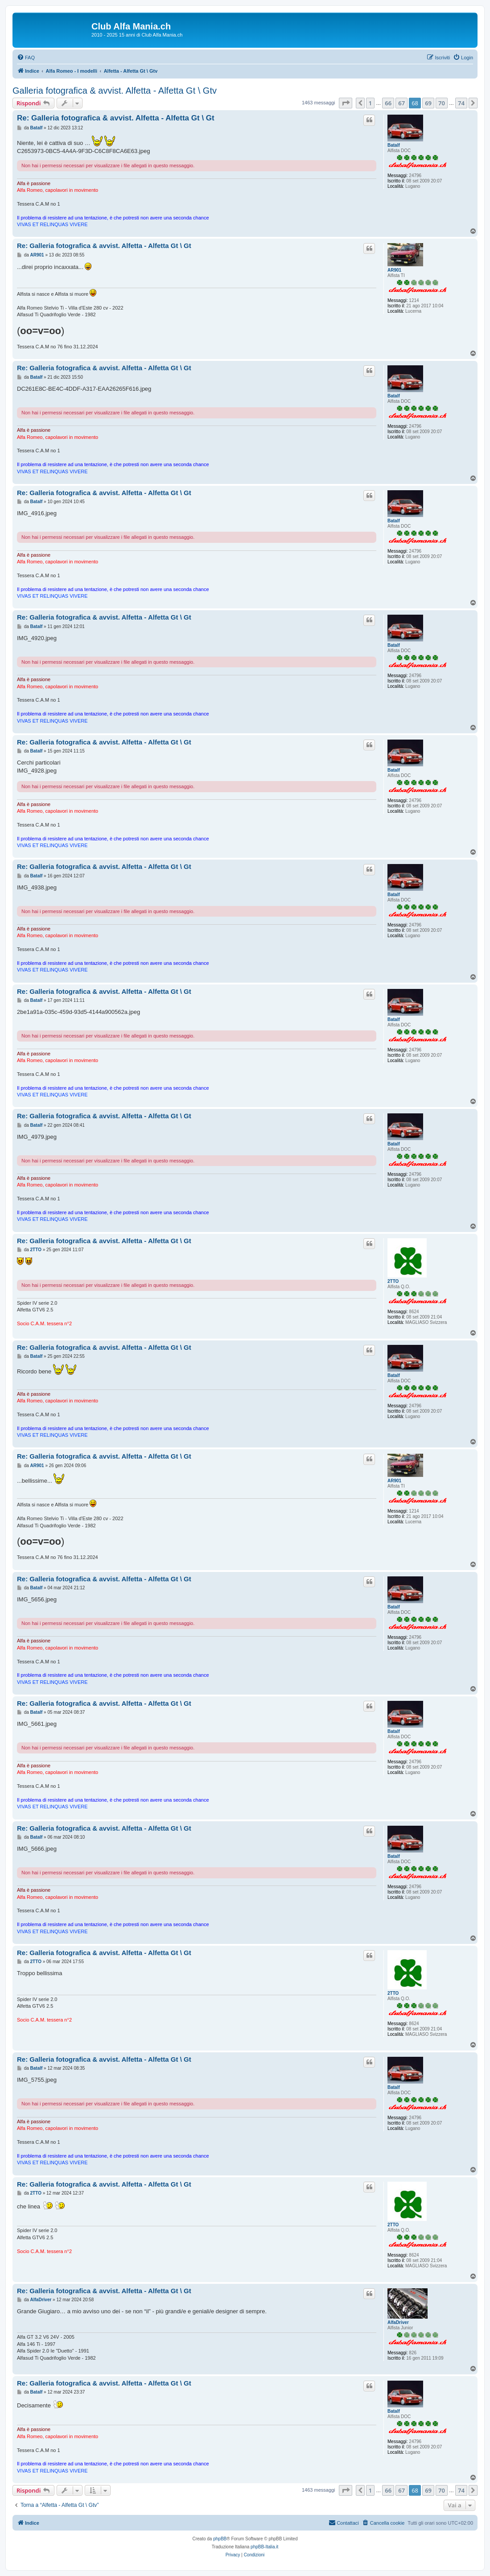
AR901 (394, 270)
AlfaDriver (398, 2322)
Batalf (393, 145)
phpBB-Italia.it (264, 2546)
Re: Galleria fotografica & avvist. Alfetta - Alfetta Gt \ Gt (115, 118)
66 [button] (388, 103)
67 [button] (401, 103)
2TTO (393, 1281)
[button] (345, 103)
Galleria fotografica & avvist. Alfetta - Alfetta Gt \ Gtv (114, 90)
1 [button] (370, 103)
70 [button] (441, 103)
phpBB (219, 2538)
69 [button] (428, 103)
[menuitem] (26, 57)
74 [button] (461, 103)
